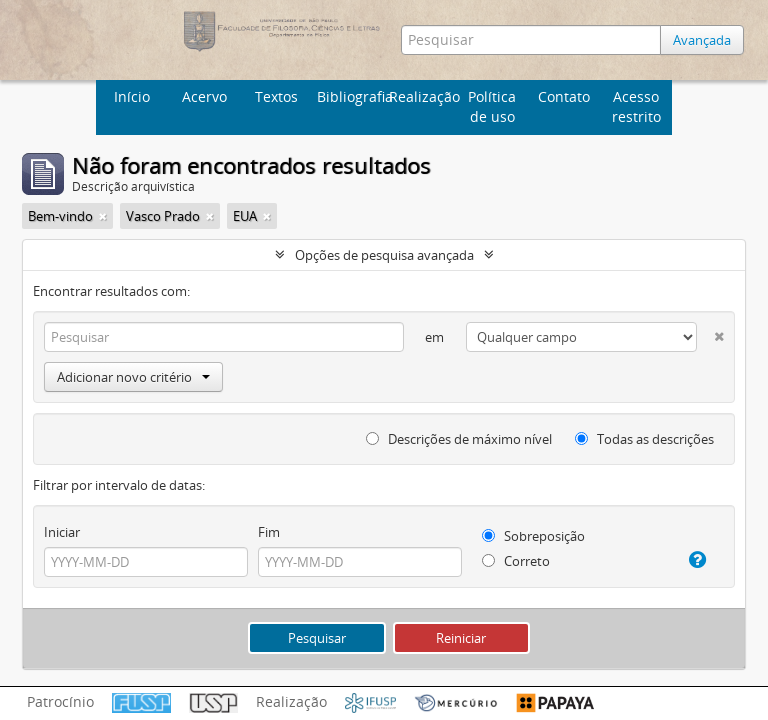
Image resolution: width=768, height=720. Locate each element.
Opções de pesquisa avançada (384, 255)
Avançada (702, 40)
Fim (269, 532)
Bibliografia (350, 96)
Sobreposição (533, 536)
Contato (564, 96)
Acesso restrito (636, 106)
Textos (276, 96)
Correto (516, 561)
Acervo (204, 96)
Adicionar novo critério (133, 377)
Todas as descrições (644, 439)
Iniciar (62, 532)
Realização (422, 96)
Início (132, 96)
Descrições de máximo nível (459, 439)
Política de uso (492, 106)
